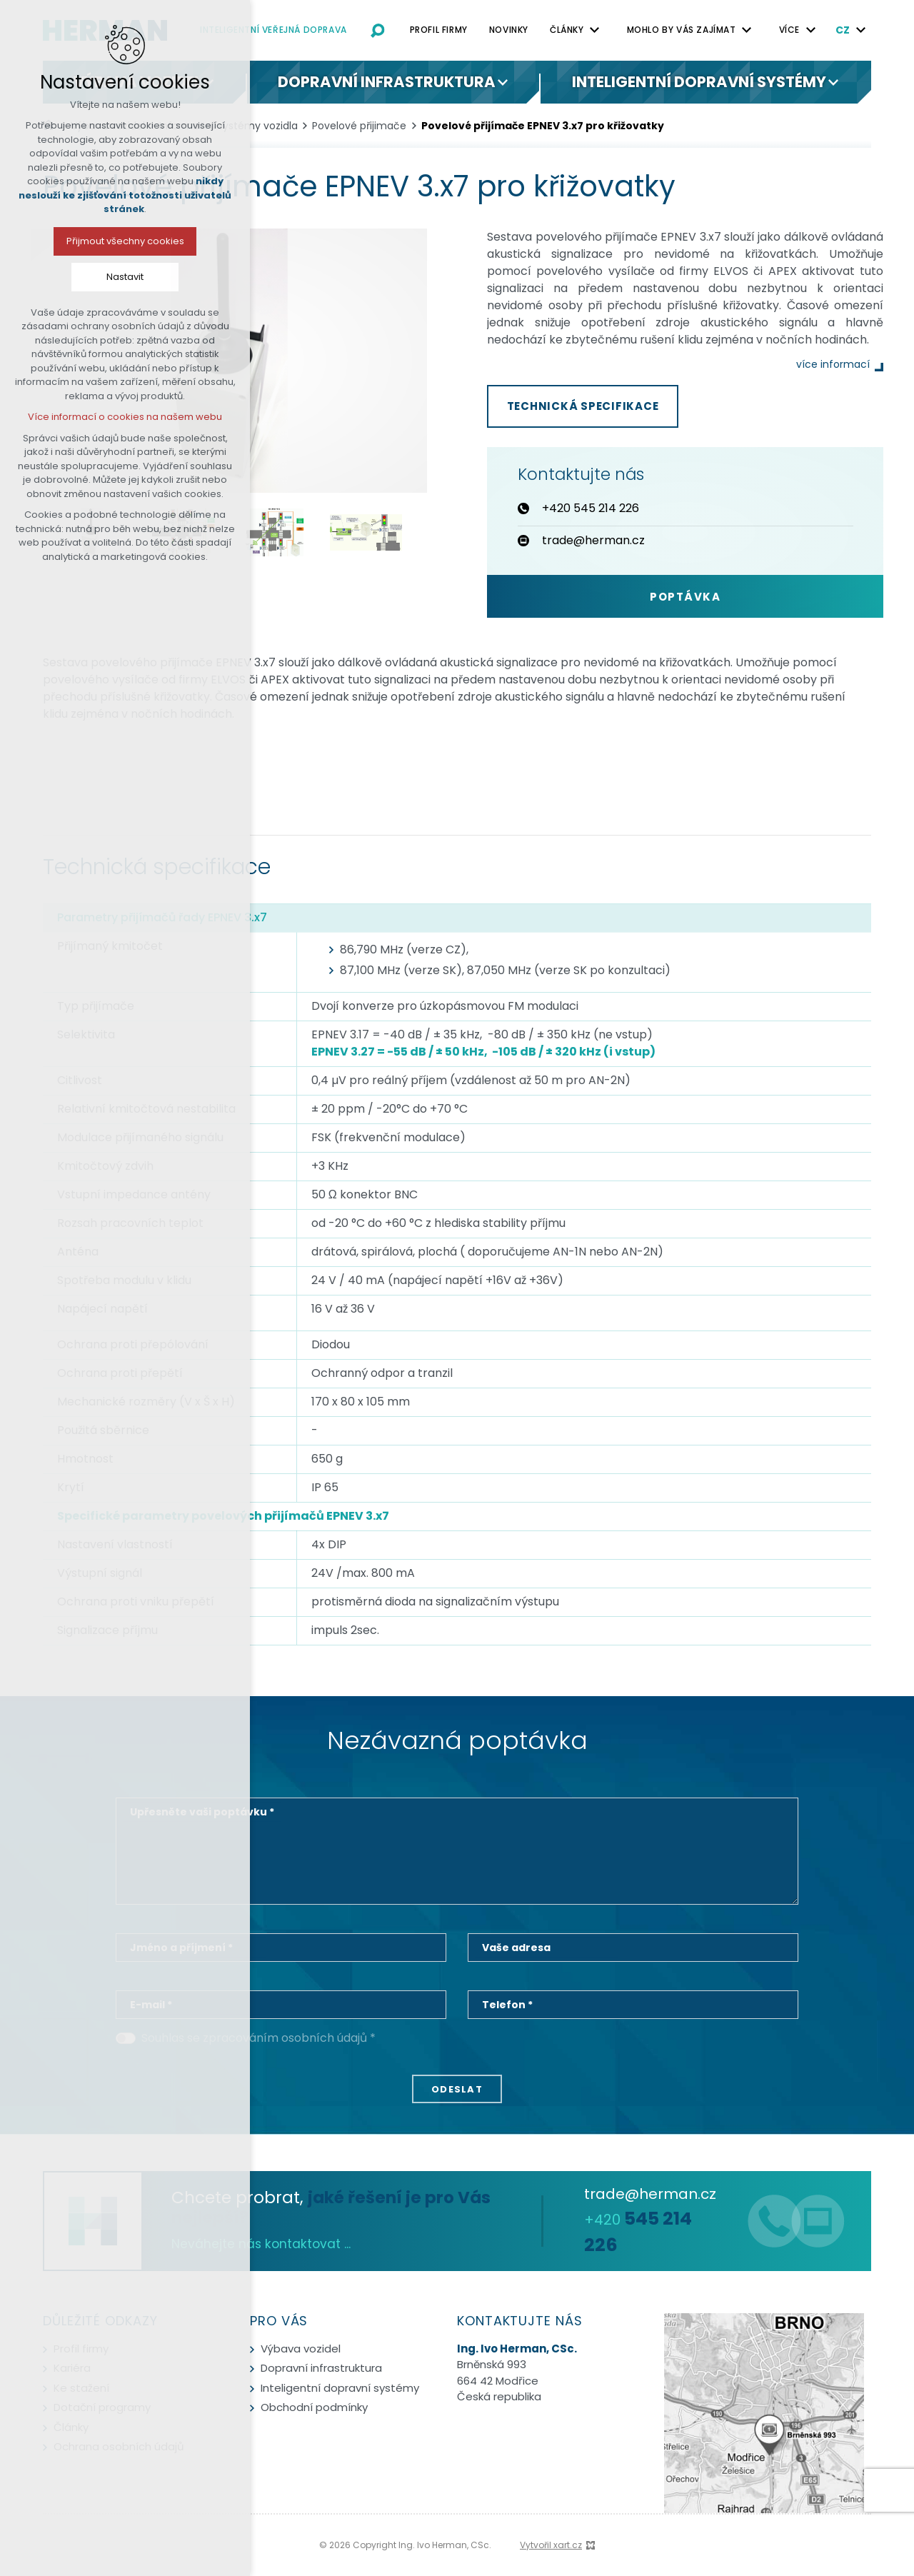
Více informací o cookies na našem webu (101, 417)
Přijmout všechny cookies (101, 241)
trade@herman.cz (650, 2194)
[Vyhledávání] (378, 30)
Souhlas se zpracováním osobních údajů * (258, 2038)
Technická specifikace (583, 406)
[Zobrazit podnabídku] (595, 30)
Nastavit (100, 277)
